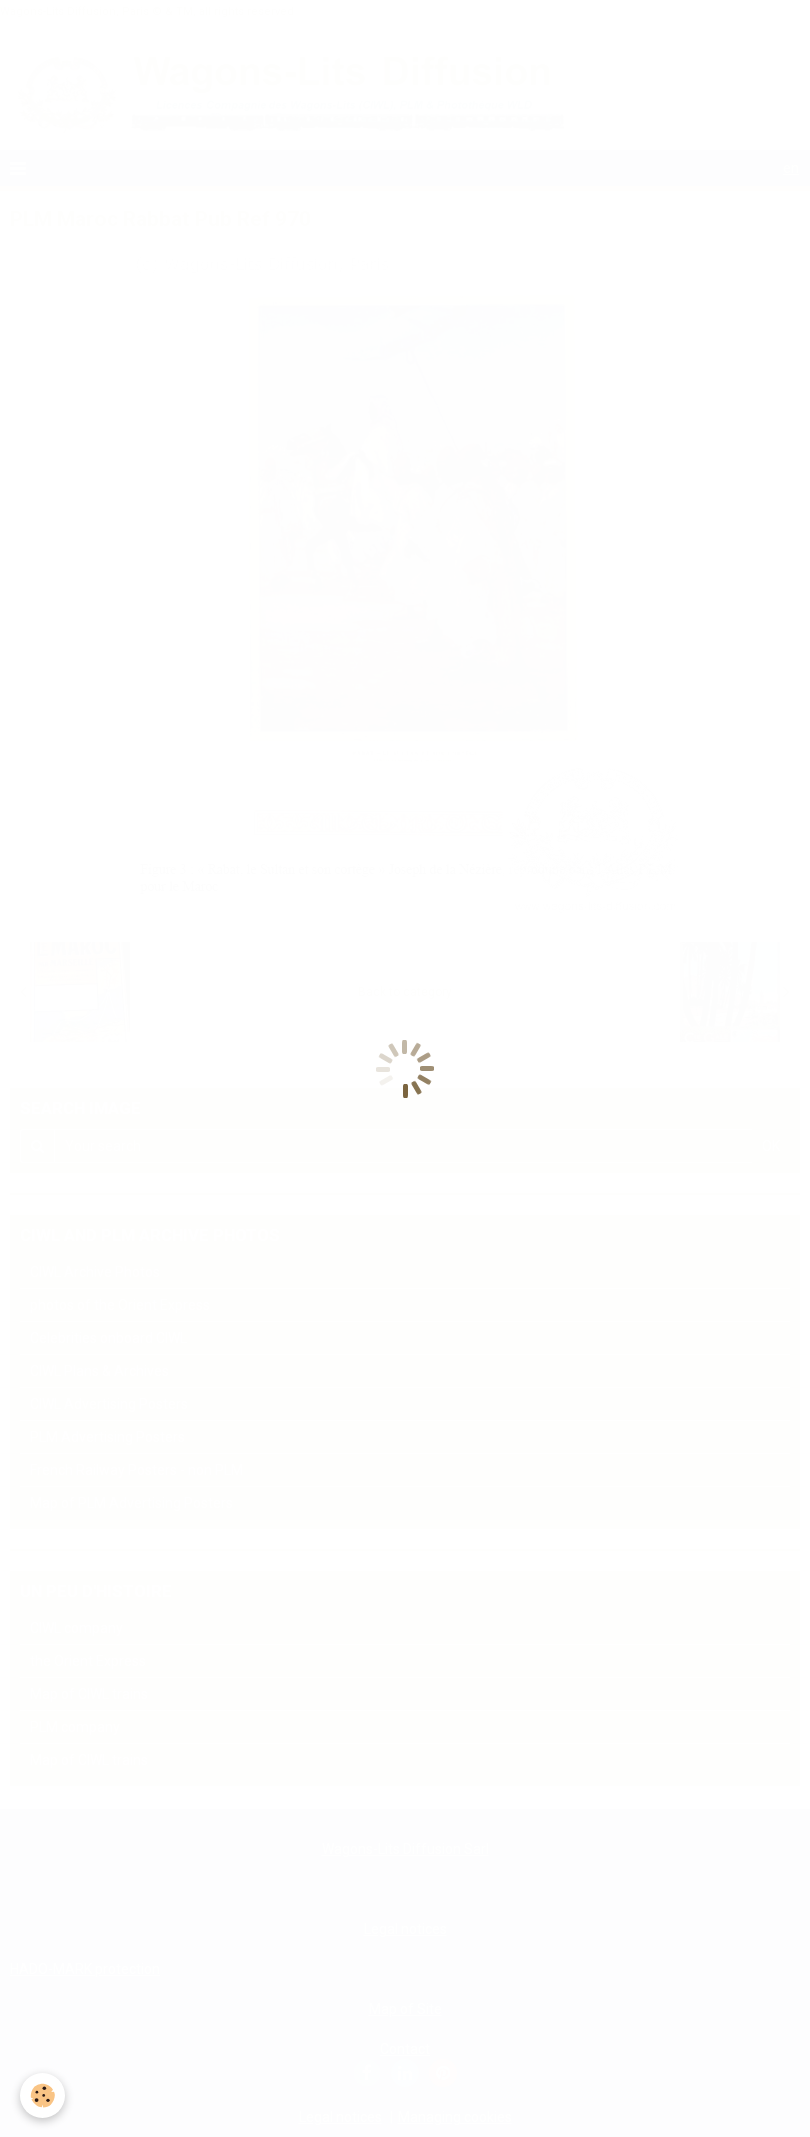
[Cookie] (42, 2095)
